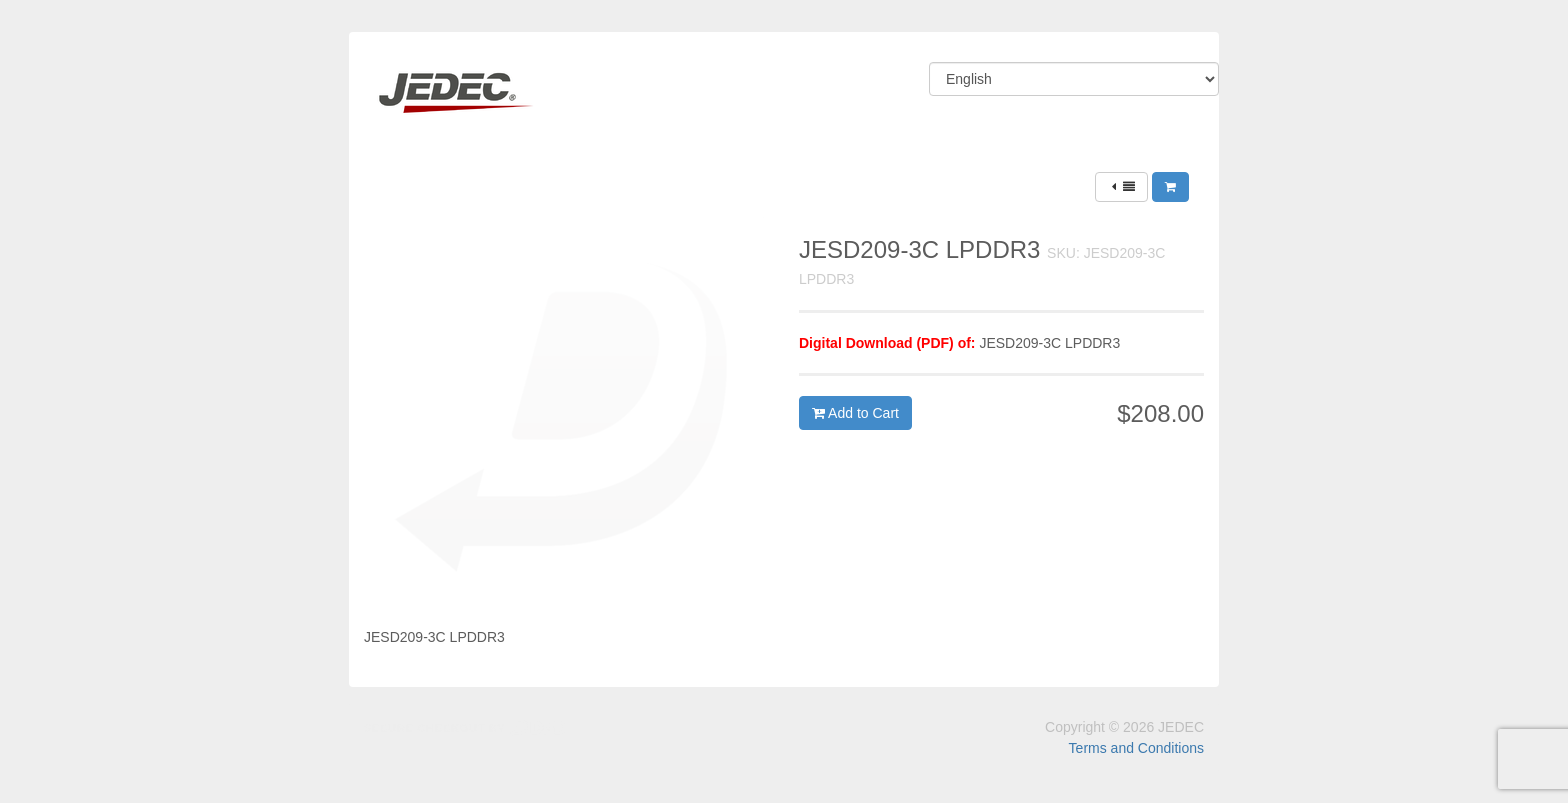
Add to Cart (855, 413)
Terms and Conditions (1136, 748)
